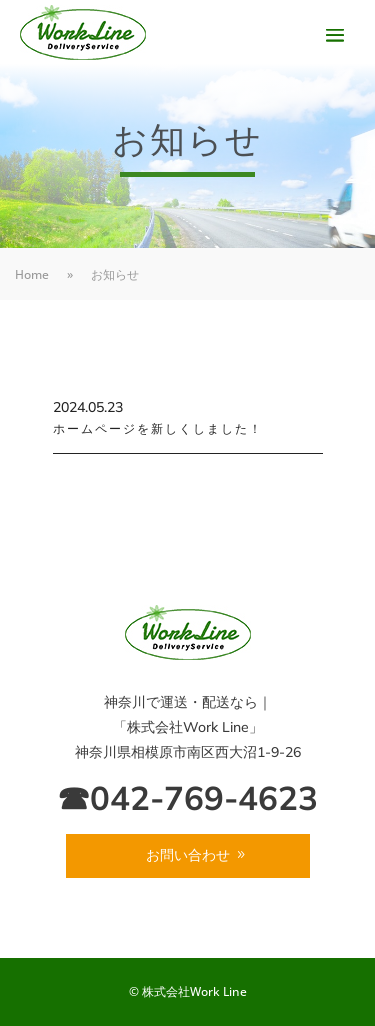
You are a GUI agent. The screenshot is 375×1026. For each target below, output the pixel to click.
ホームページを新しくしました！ (158, 428)
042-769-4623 (204, 797)
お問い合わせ (188, 855)
